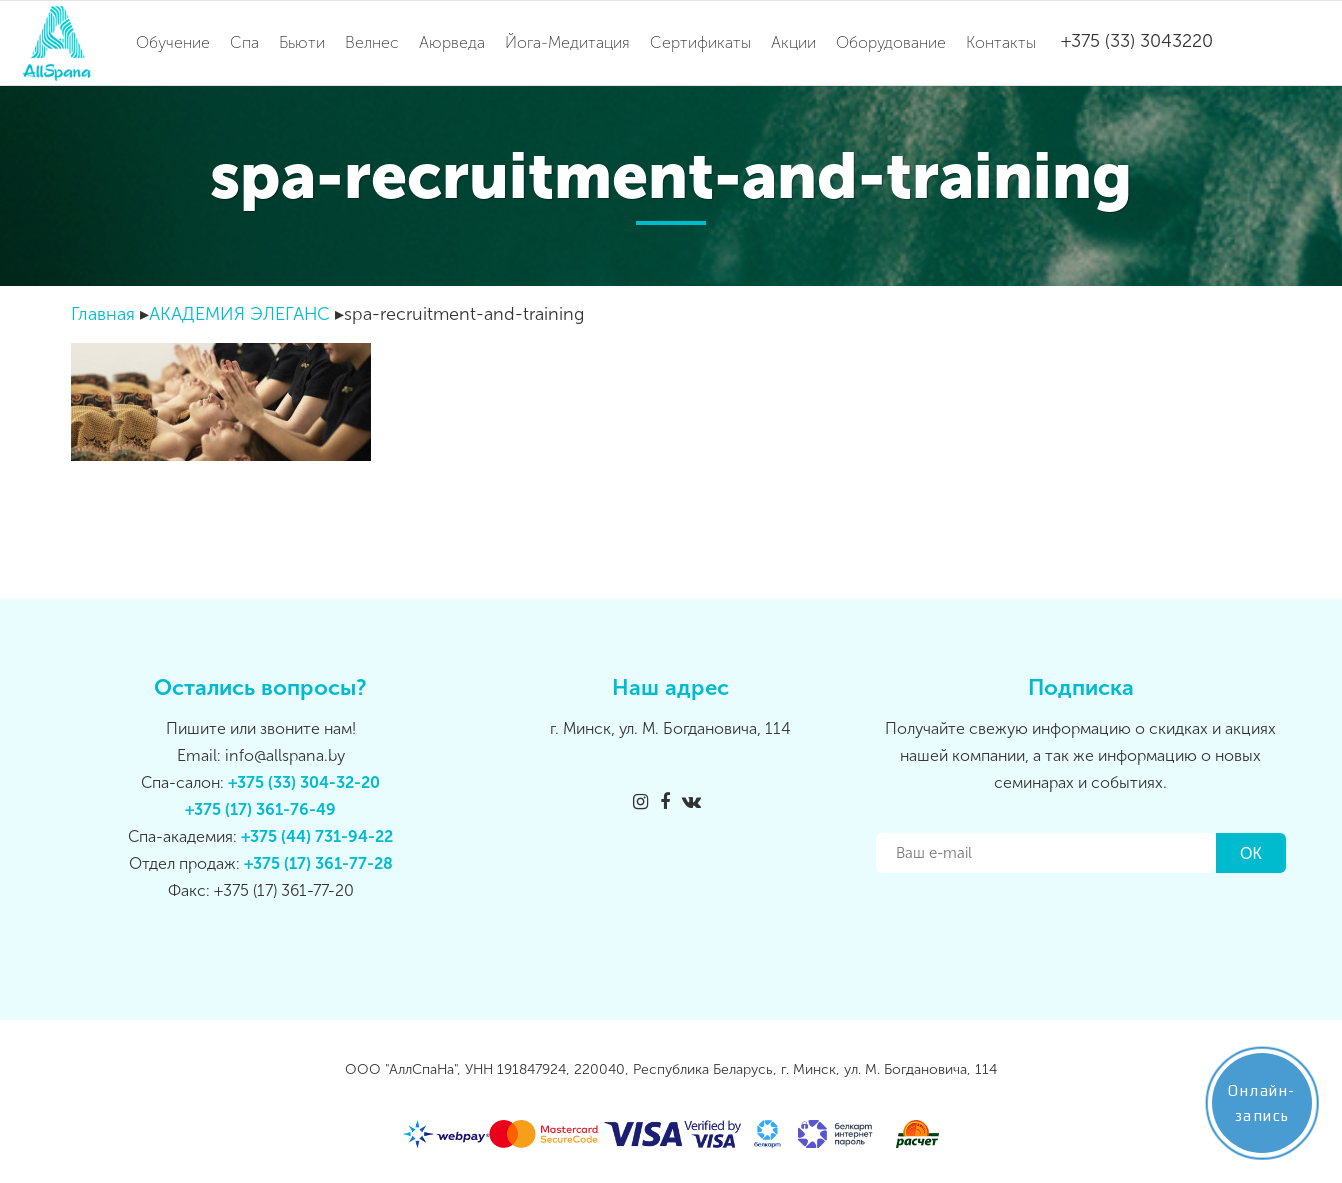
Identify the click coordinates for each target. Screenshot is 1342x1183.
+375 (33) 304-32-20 (304, 782)
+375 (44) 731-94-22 (317, 836)
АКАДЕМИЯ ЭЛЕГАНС (239, 314)
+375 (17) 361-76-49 (260, 809)
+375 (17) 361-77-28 (318, 863)
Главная (103, 314)
